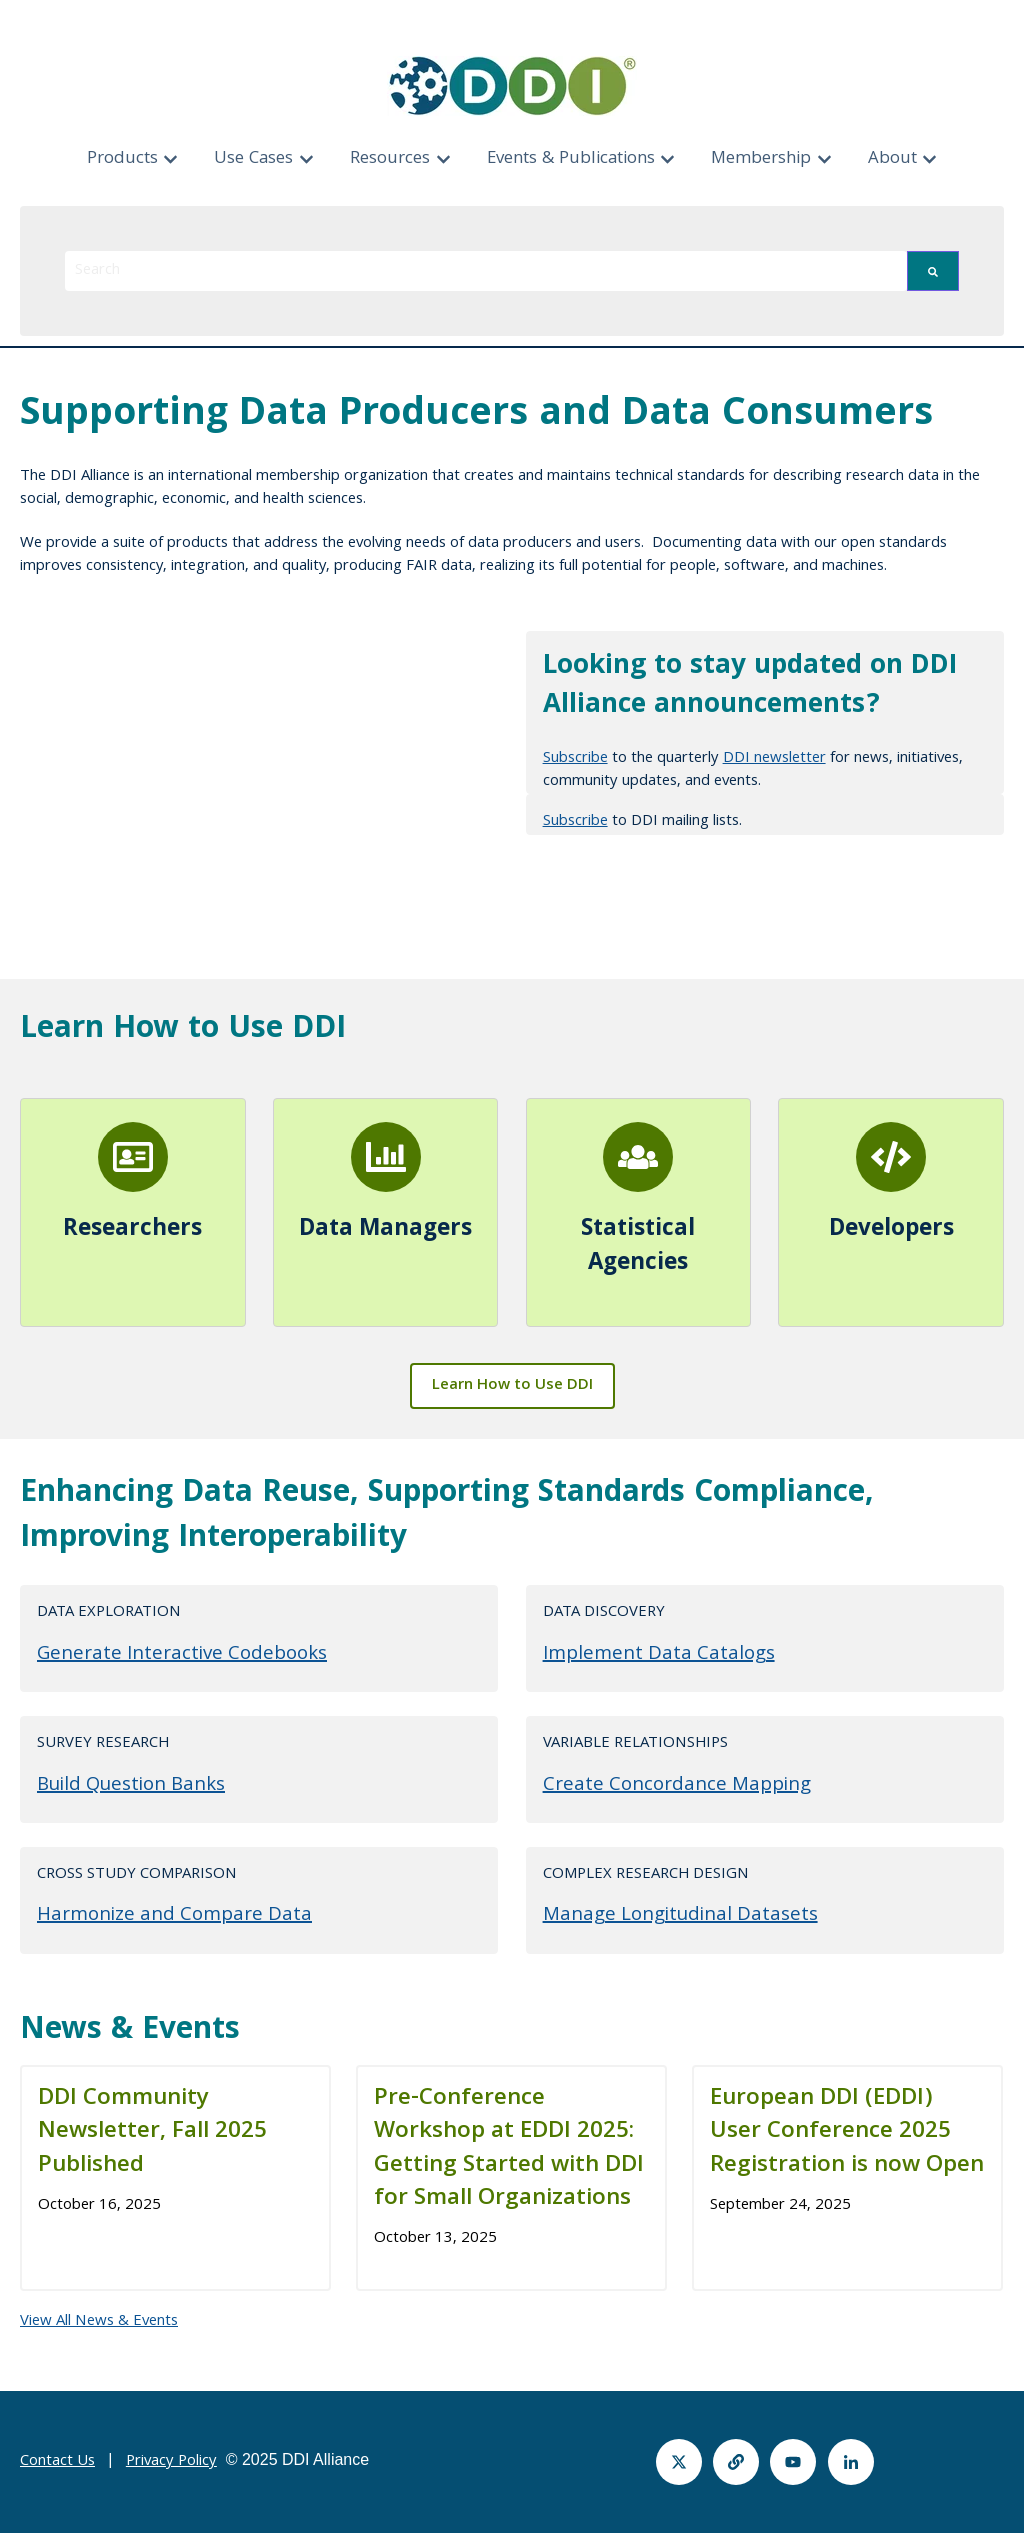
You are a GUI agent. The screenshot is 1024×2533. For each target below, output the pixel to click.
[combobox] (486, 271)
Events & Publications (571, 159)
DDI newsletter (774, 759)
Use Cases (253, 159)
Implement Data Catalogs (659, 1655)
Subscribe (575, 759)
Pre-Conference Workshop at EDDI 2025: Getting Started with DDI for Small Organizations (509, 2150)
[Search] (933, 271)
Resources (390, 159)
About (892, 159)
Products (122, 159)
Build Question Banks (131, 1786)
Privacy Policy (171, 2462)
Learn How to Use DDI (512, 1386)
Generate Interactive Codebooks (182, 1655)
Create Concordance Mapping (677, 1786)
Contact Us (57, 2462)
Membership (761, 159)
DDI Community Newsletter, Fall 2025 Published (152, 2133)
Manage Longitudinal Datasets (680, 1916)
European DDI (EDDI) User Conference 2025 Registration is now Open (847, 2133)
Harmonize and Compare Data (174, 1916)
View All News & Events (99, 2322)
